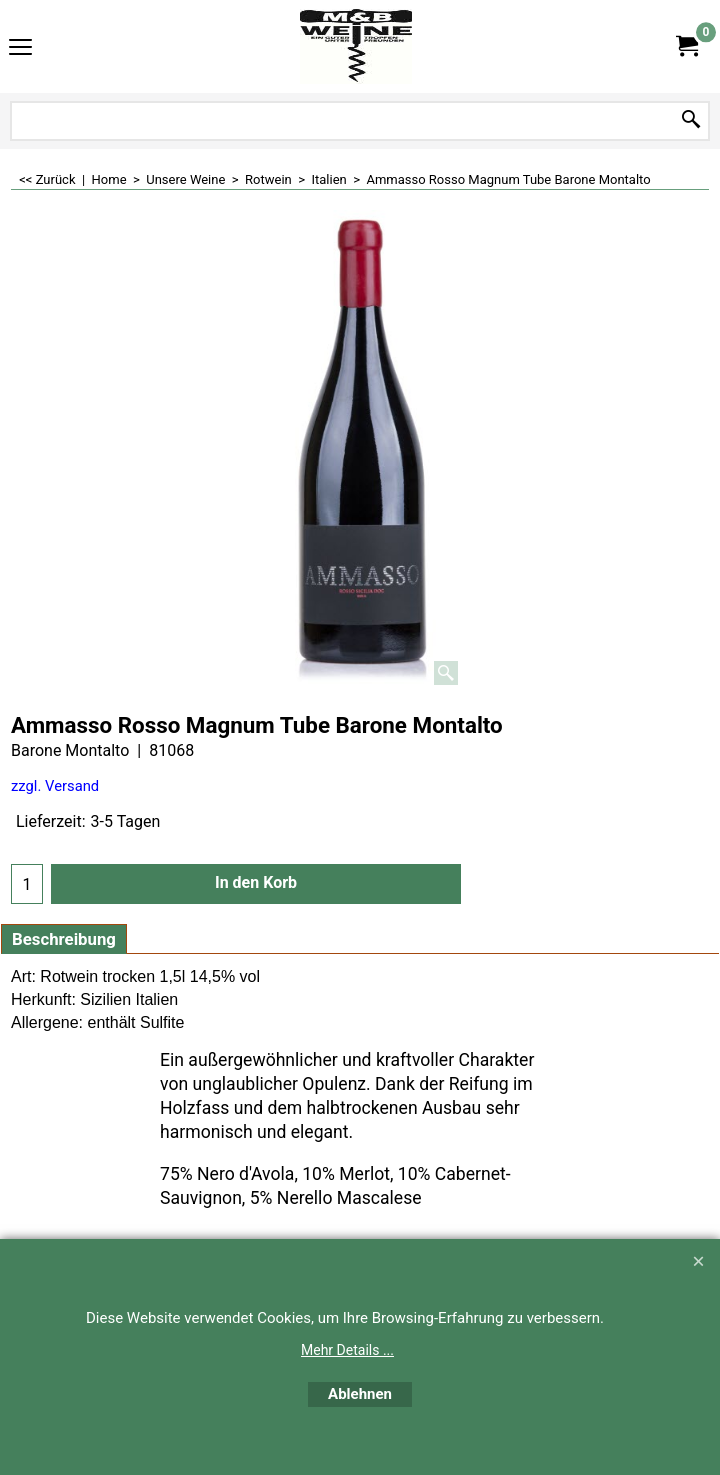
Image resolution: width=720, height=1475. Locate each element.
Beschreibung (64, 939)
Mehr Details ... (347, 1350)
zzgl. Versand (55, 786)
